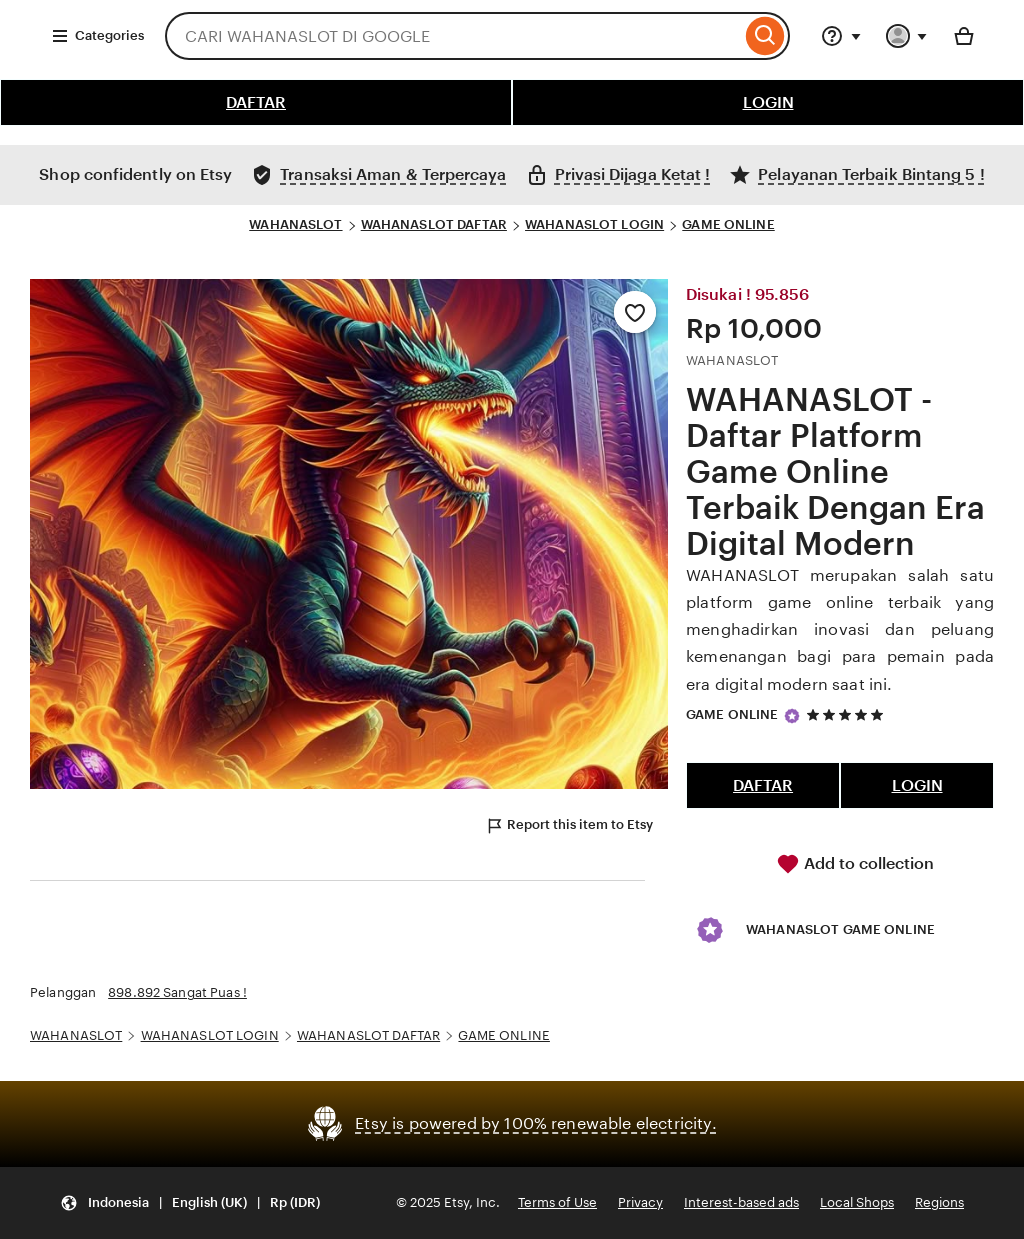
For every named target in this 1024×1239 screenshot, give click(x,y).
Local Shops (857, 1202)
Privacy (640, 1202)
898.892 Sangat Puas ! (177, 992)
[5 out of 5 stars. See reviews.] (848, 714)
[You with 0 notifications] (907, 36)
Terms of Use (557, 1202)
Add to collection (855, 864)
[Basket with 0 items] (964, 36)
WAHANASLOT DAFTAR (434, 224)
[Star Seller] (792, 716)
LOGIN (768, 102)
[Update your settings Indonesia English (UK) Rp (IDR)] (190, 1203)
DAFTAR (256, 102)
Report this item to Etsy (569, 826)
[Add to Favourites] (635, 312)
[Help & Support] (841, 36)
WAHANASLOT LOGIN (594, 224)
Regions (939, 1202)
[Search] (765, 36)
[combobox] (453, 36)
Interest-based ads (741, 1202)
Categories (97, 36)
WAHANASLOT (295, 224)
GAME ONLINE (728, 224)
